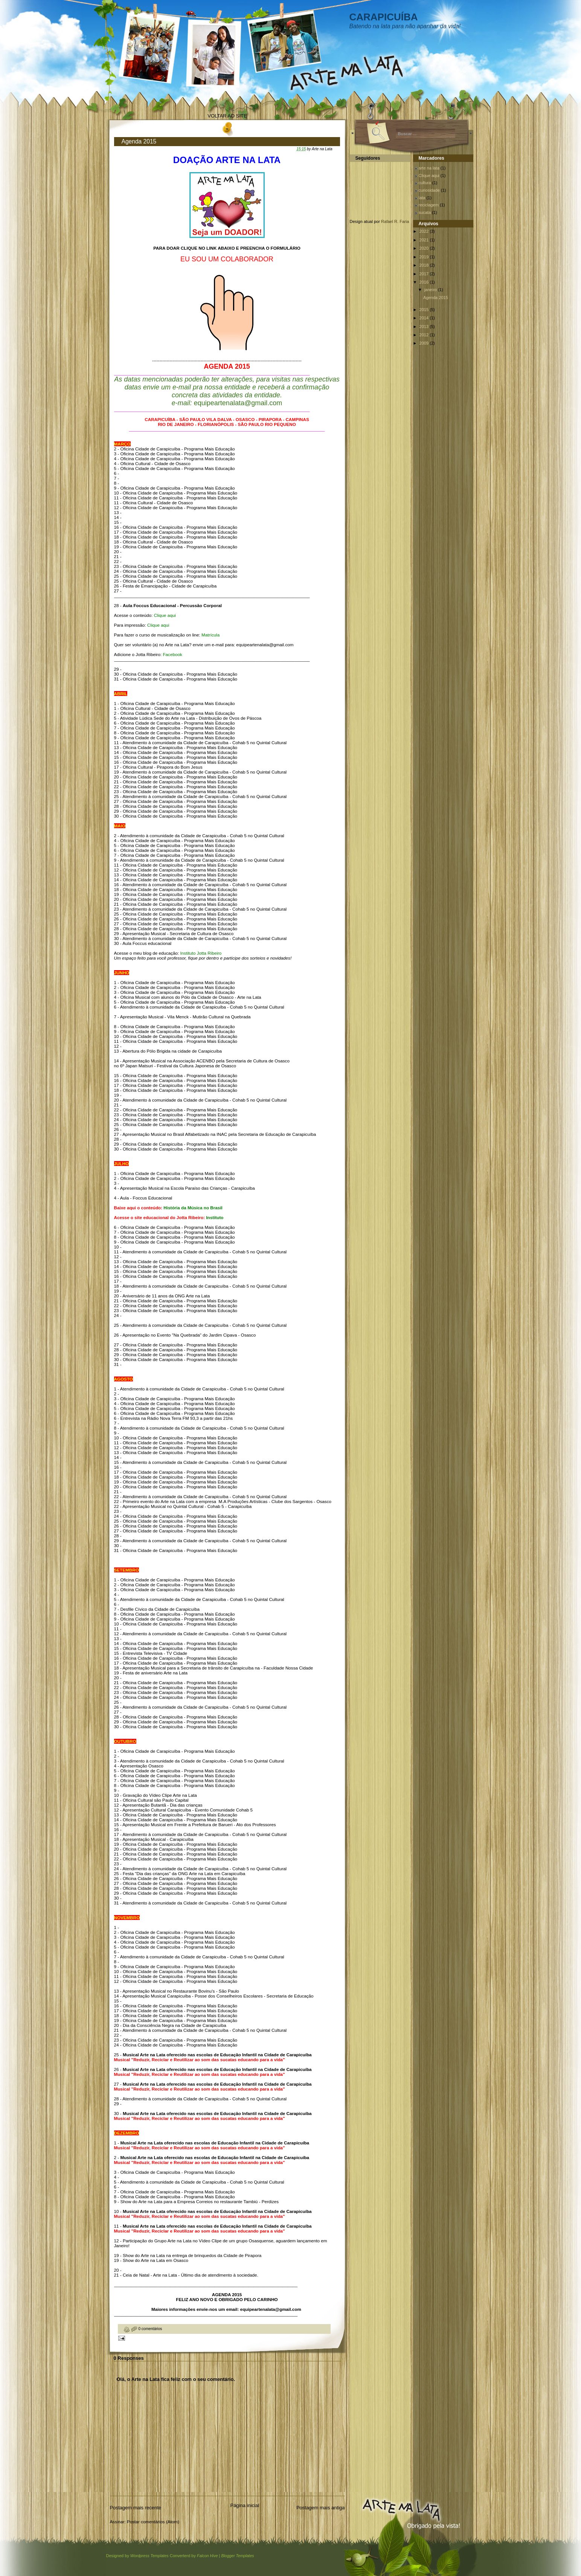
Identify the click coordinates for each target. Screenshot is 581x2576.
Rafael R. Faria (395, 221)
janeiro (431, 289)
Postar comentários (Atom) (153, 2521)
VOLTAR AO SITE (227, 116)
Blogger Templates (237, 2556)
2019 (424, 257)
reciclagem (429, 205)
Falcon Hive (207, 2556)
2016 (424, 282)
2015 (424, 309)
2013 (424, 326)
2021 (424, 240)
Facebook (172, 654)
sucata (425, 212)
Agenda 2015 (139, 141)
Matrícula (210, 634)
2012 (424, 335)
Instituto (214, 1217)
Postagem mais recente (136, 2507)
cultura (425, 182)
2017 (424, 274)
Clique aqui (164, 615)
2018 (424, 265)
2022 (424, 231)
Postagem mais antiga (320, 2507)
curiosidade (429, 190)
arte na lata (429, 168)
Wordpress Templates (149, 2556)
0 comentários (150, 2329)
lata (422, 197)
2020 (424, 248)
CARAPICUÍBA (383, 17)
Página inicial (244, 2505)
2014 (424, 318)
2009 (424, 343)
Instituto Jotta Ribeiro (201, 953)
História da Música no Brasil (193, 1207)
